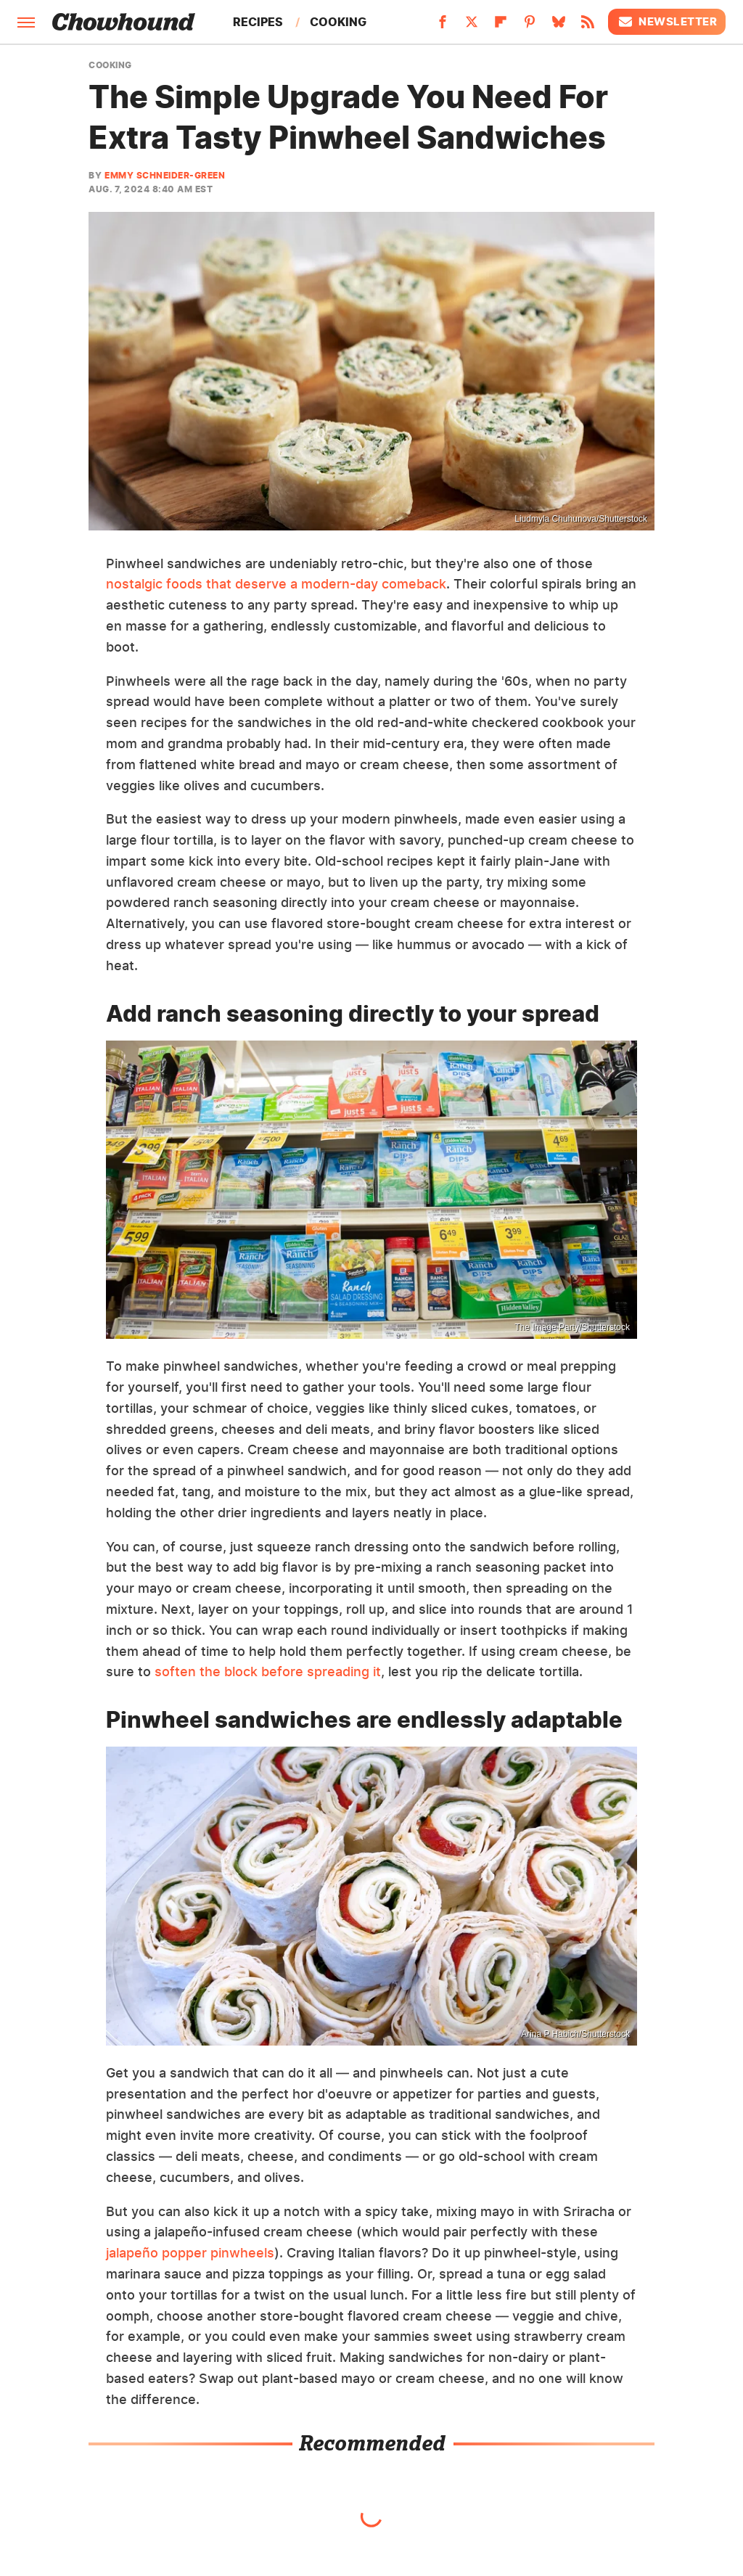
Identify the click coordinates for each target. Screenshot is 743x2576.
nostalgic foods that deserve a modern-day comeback (276, 583)
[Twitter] (471, 26)
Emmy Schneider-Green (164, 175)
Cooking (338, 22)
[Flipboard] (500, 26)
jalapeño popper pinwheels (190, 2252)
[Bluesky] (558, 26)
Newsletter (667, 22)
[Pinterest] (529, 26)
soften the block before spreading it (268, 1671)
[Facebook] (442, 26)
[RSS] (587, 26)
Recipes (258, 22)
